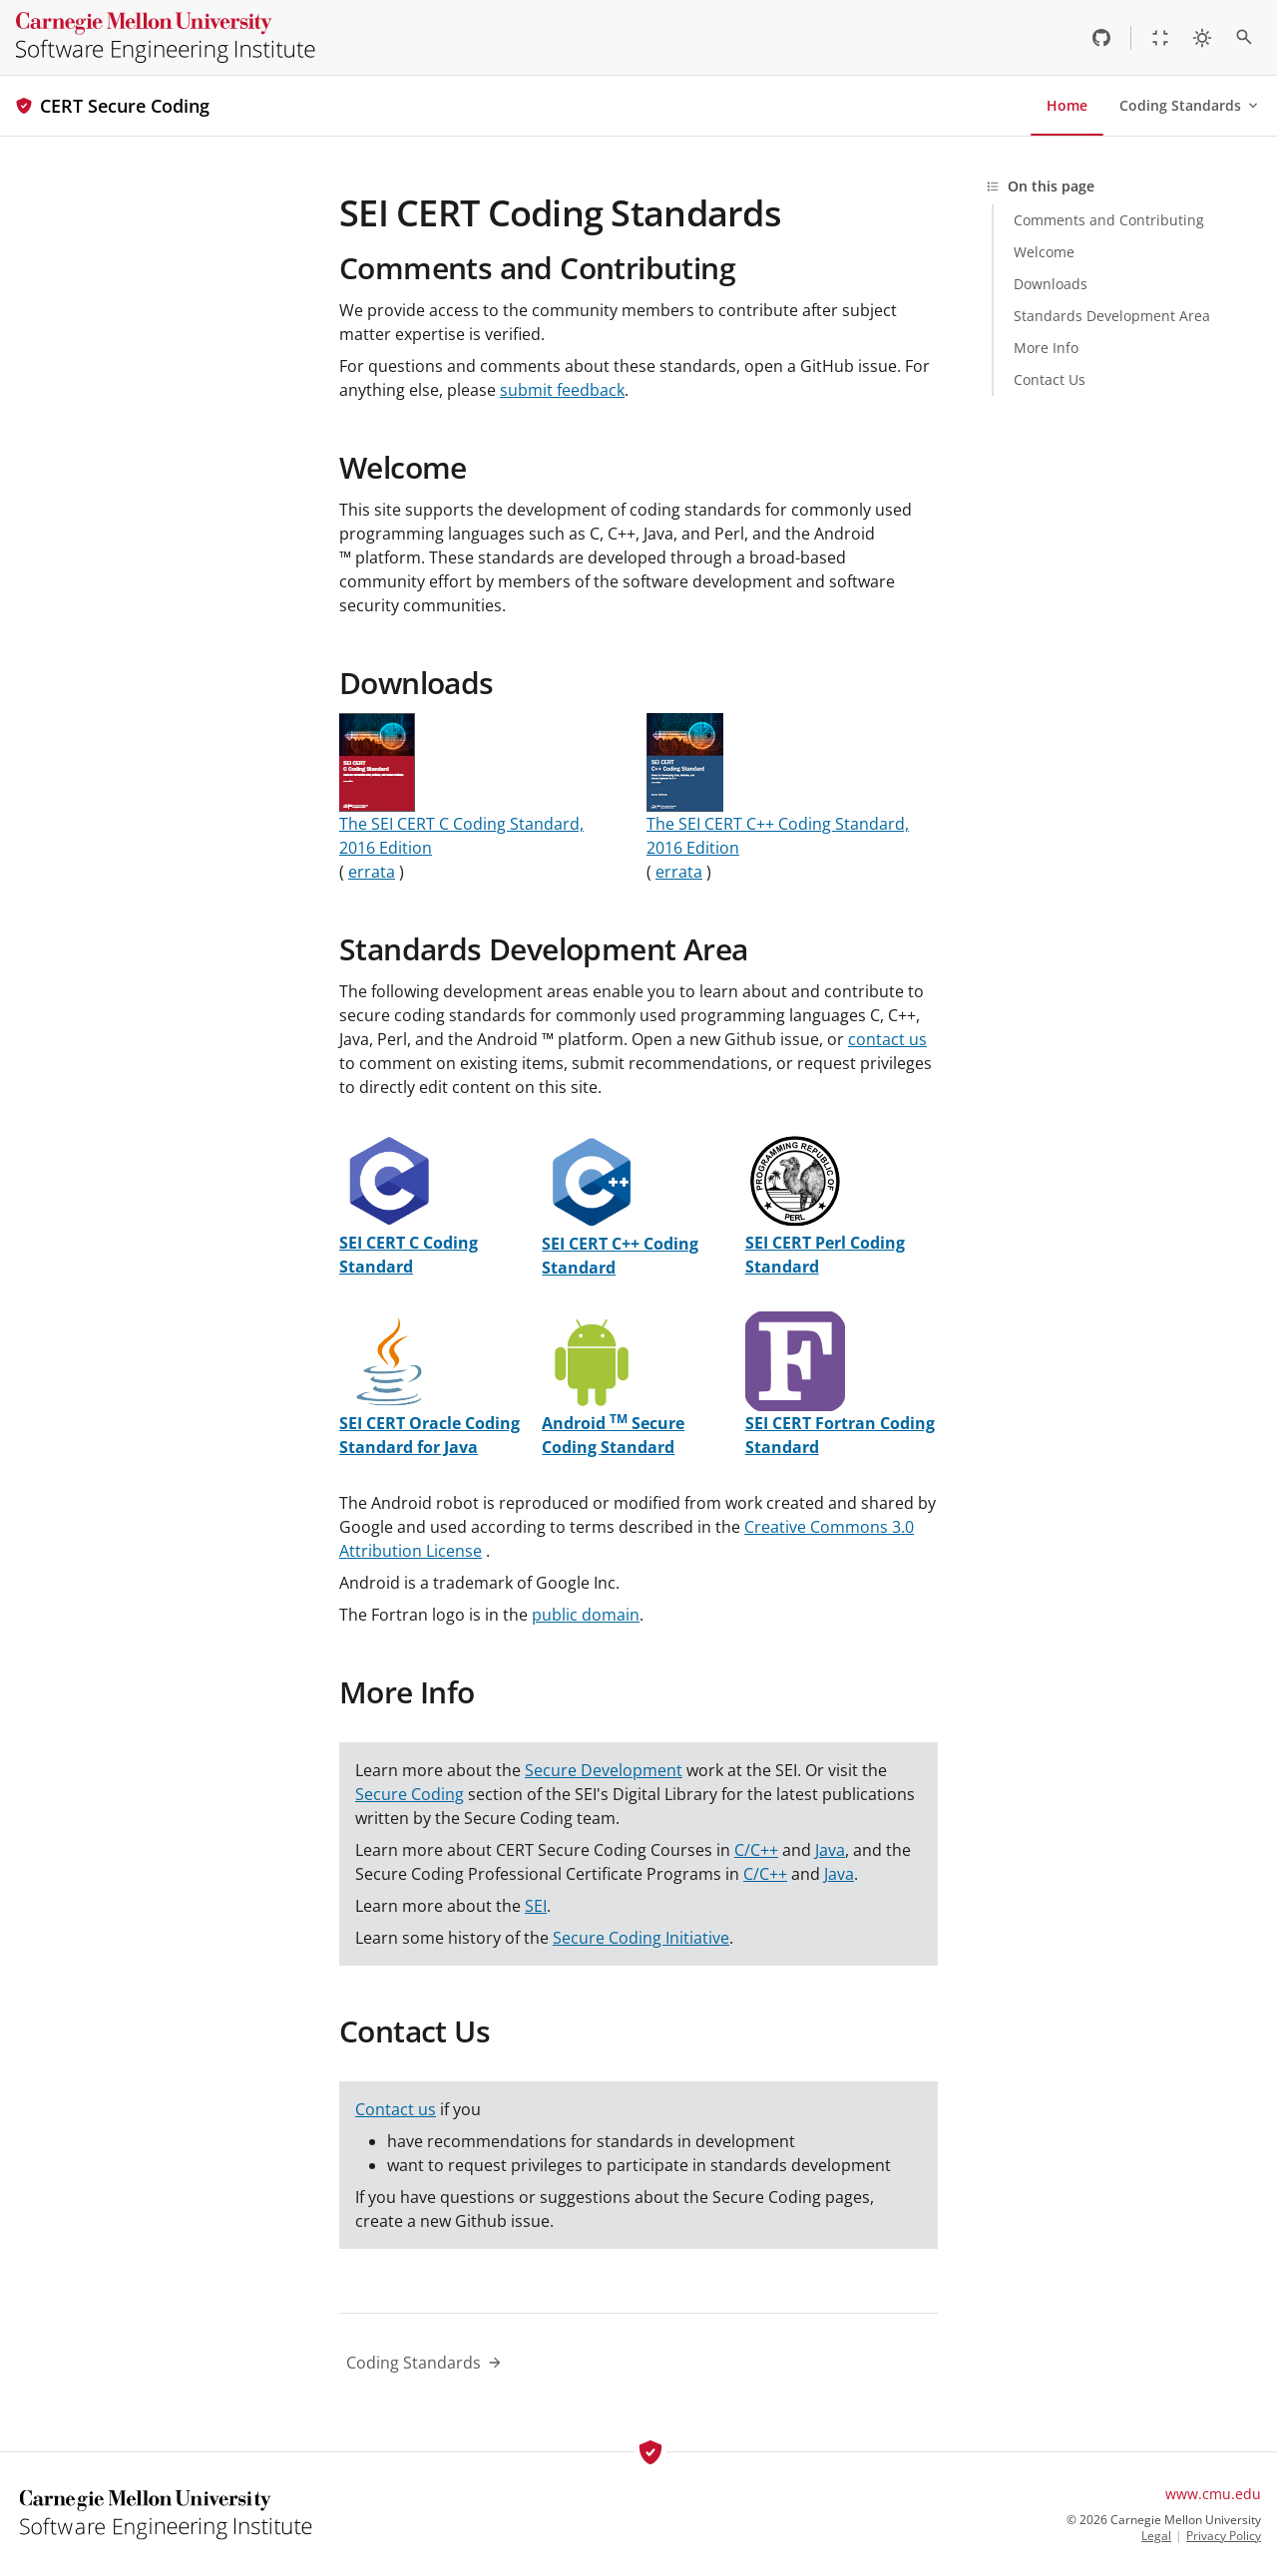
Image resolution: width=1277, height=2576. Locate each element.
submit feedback (562, 390)
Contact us (395, 2109)
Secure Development (603, 1770)
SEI (536, 1906)
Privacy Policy (1223, 2536)
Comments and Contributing (537, 267)
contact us (887, 1039)
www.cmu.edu (1213, 2493)
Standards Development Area (543, 948)
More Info (407, 1691)
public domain (585, 1615)
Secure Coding (409, 1794)
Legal (1156, 2536)
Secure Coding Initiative (641, 1938)
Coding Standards (1190, 105)
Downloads (416, 682)
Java (830, 1850)
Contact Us (414, 2031)
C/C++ (756, 1850)
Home (1067, 105)
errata (371, 872)
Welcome (403, 467)
